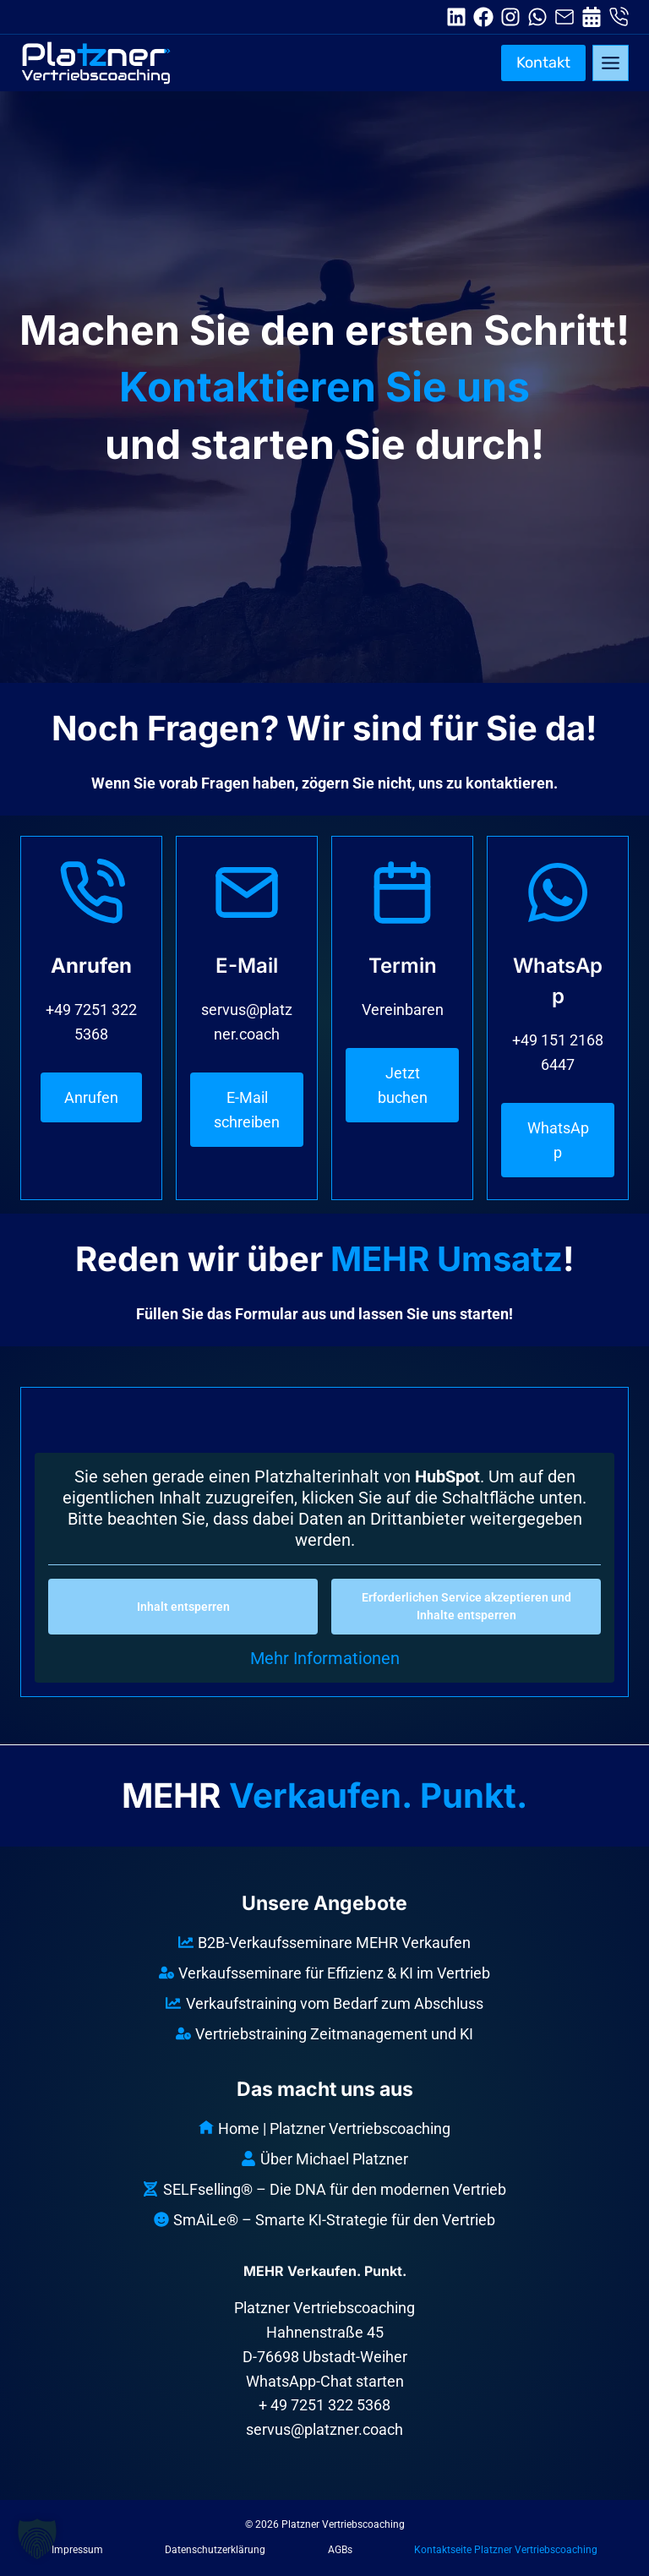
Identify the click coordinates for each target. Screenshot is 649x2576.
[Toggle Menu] (610, 63)
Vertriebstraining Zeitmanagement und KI (324, 2034)
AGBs (340, 2550)
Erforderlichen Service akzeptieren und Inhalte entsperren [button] (466, 1607)
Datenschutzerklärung (215, 2550)
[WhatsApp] (558, 1018)
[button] (37, 2539)
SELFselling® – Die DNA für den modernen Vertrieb (324, 2189)
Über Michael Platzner (324, 2159)
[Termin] (402, 991)
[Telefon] (91, 990)
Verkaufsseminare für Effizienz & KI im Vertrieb (324, 1973)
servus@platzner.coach (324, 2429)
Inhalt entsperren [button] (183, 1607)
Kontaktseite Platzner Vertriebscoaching (505, 2550)
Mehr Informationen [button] (325, 1659)
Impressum (77, 2550)
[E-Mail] (247, 1003)
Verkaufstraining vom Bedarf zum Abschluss (324, 2003)
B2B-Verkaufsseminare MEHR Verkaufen (324, 1942)
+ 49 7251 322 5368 (324, 2405)
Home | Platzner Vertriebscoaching (324, 2128)
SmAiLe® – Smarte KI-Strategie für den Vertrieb (324, 2220)
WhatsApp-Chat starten (325, 2381)
